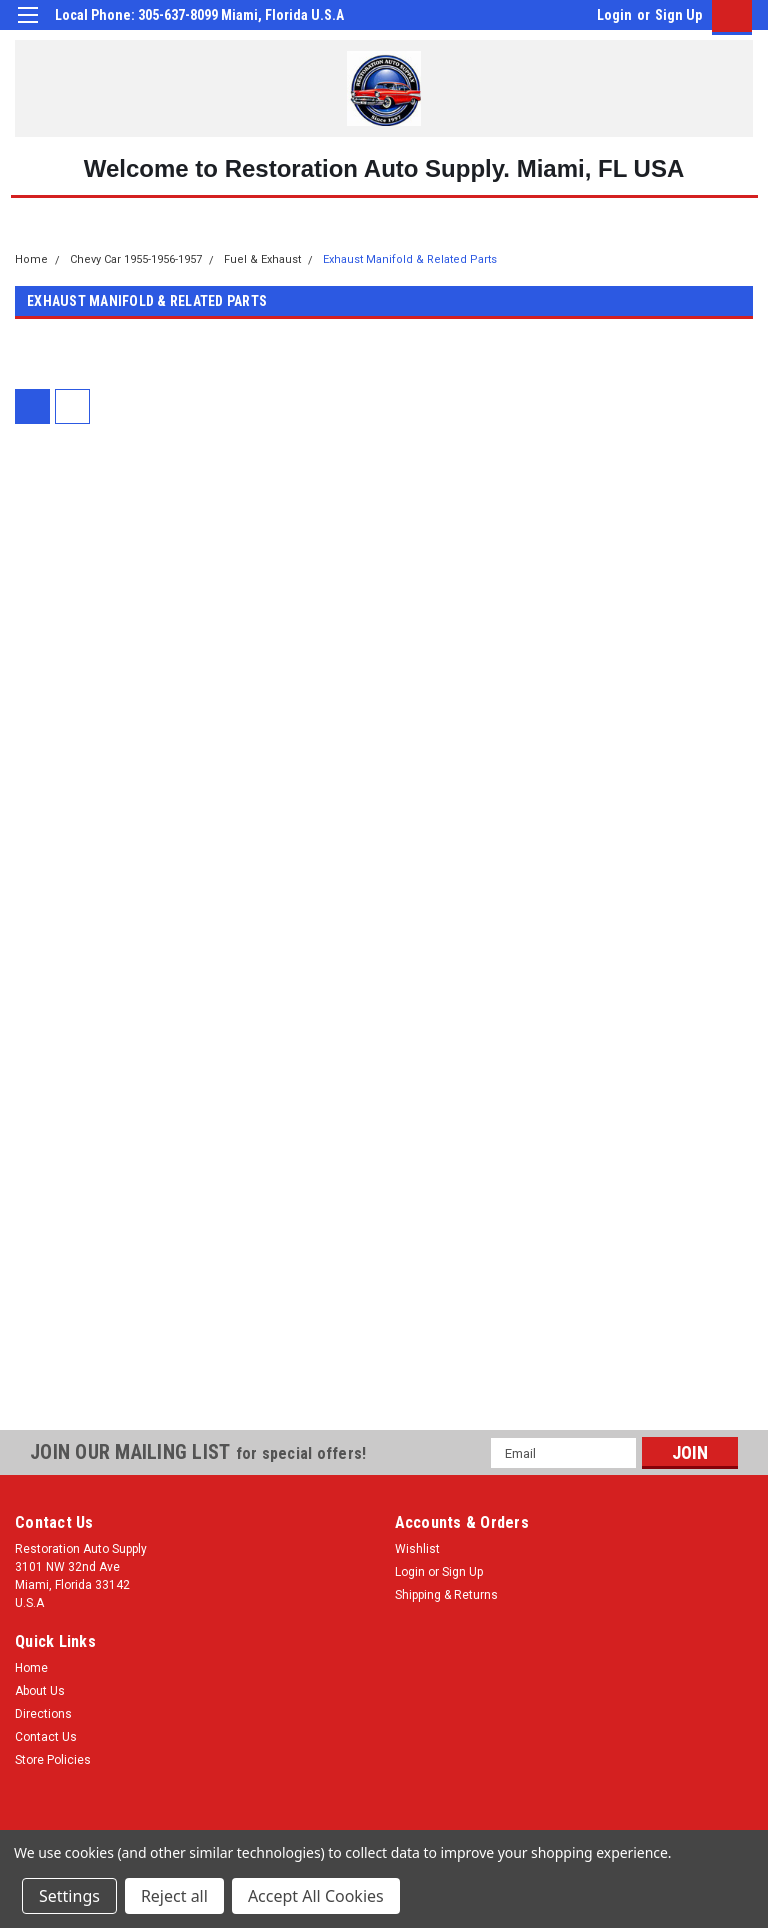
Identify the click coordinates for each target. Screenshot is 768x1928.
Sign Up (678, 15)
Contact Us (46, 1737)
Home (31, 259)
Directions (43, 1714)
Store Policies (53, 1760)
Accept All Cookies (316, 1896)
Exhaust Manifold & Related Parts (410, 259)
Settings (69, 1896)
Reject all (174, 1896)
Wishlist (417, 1549)
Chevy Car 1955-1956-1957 (136, 259)
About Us (40, 1691)
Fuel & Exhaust (262, 259)
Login (614, 15)
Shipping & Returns (446, 1595)
